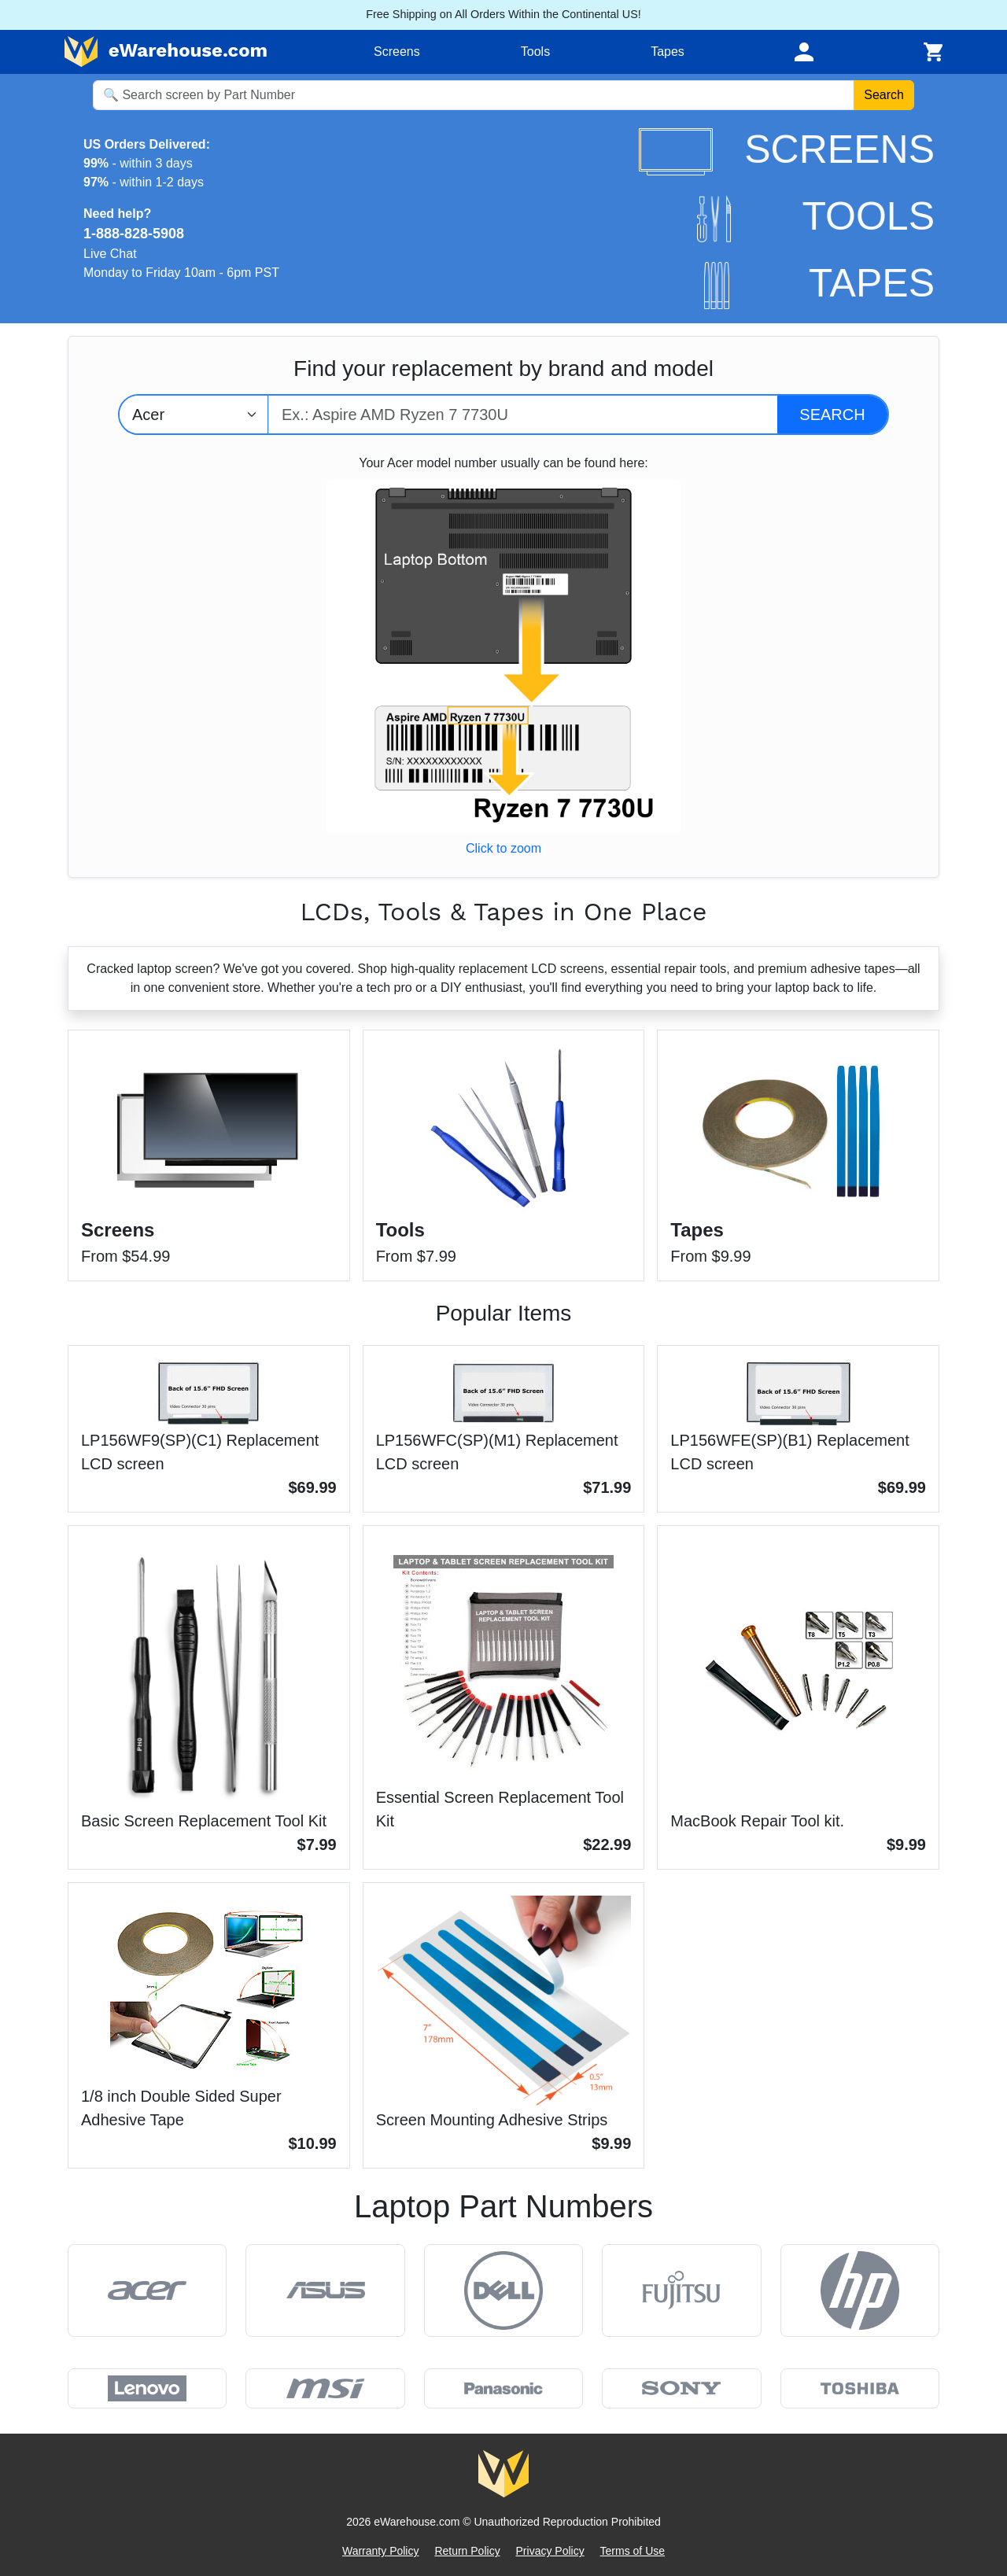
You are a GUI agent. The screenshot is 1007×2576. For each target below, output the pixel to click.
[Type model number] (522, 414)
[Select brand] (194, 414)
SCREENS (787, 149)
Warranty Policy (380, 2551)
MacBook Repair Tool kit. (757, 1821)
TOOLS (816, 216)
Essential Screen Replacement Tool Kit (500, 1809)
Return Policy (467, 2551)
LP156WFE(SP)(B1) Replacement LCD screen (789, 1452)
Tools (535, 51)
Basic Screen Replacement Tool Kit (203, 1821)
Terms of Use (632, 2551)
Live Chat (110, 253)
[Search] (832, 414)
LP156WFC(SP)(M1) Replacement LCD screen (497, 1452)
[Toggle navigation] (804, 51)
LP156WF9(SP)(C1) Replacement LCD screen (200, 1452)
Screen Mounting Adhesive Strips (492, 2119)
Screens (397, 51)
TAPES (819, 283)
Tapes (667, 51)
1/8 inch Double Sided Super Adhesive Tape (181, 2108)
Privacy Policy (550, 2551)
